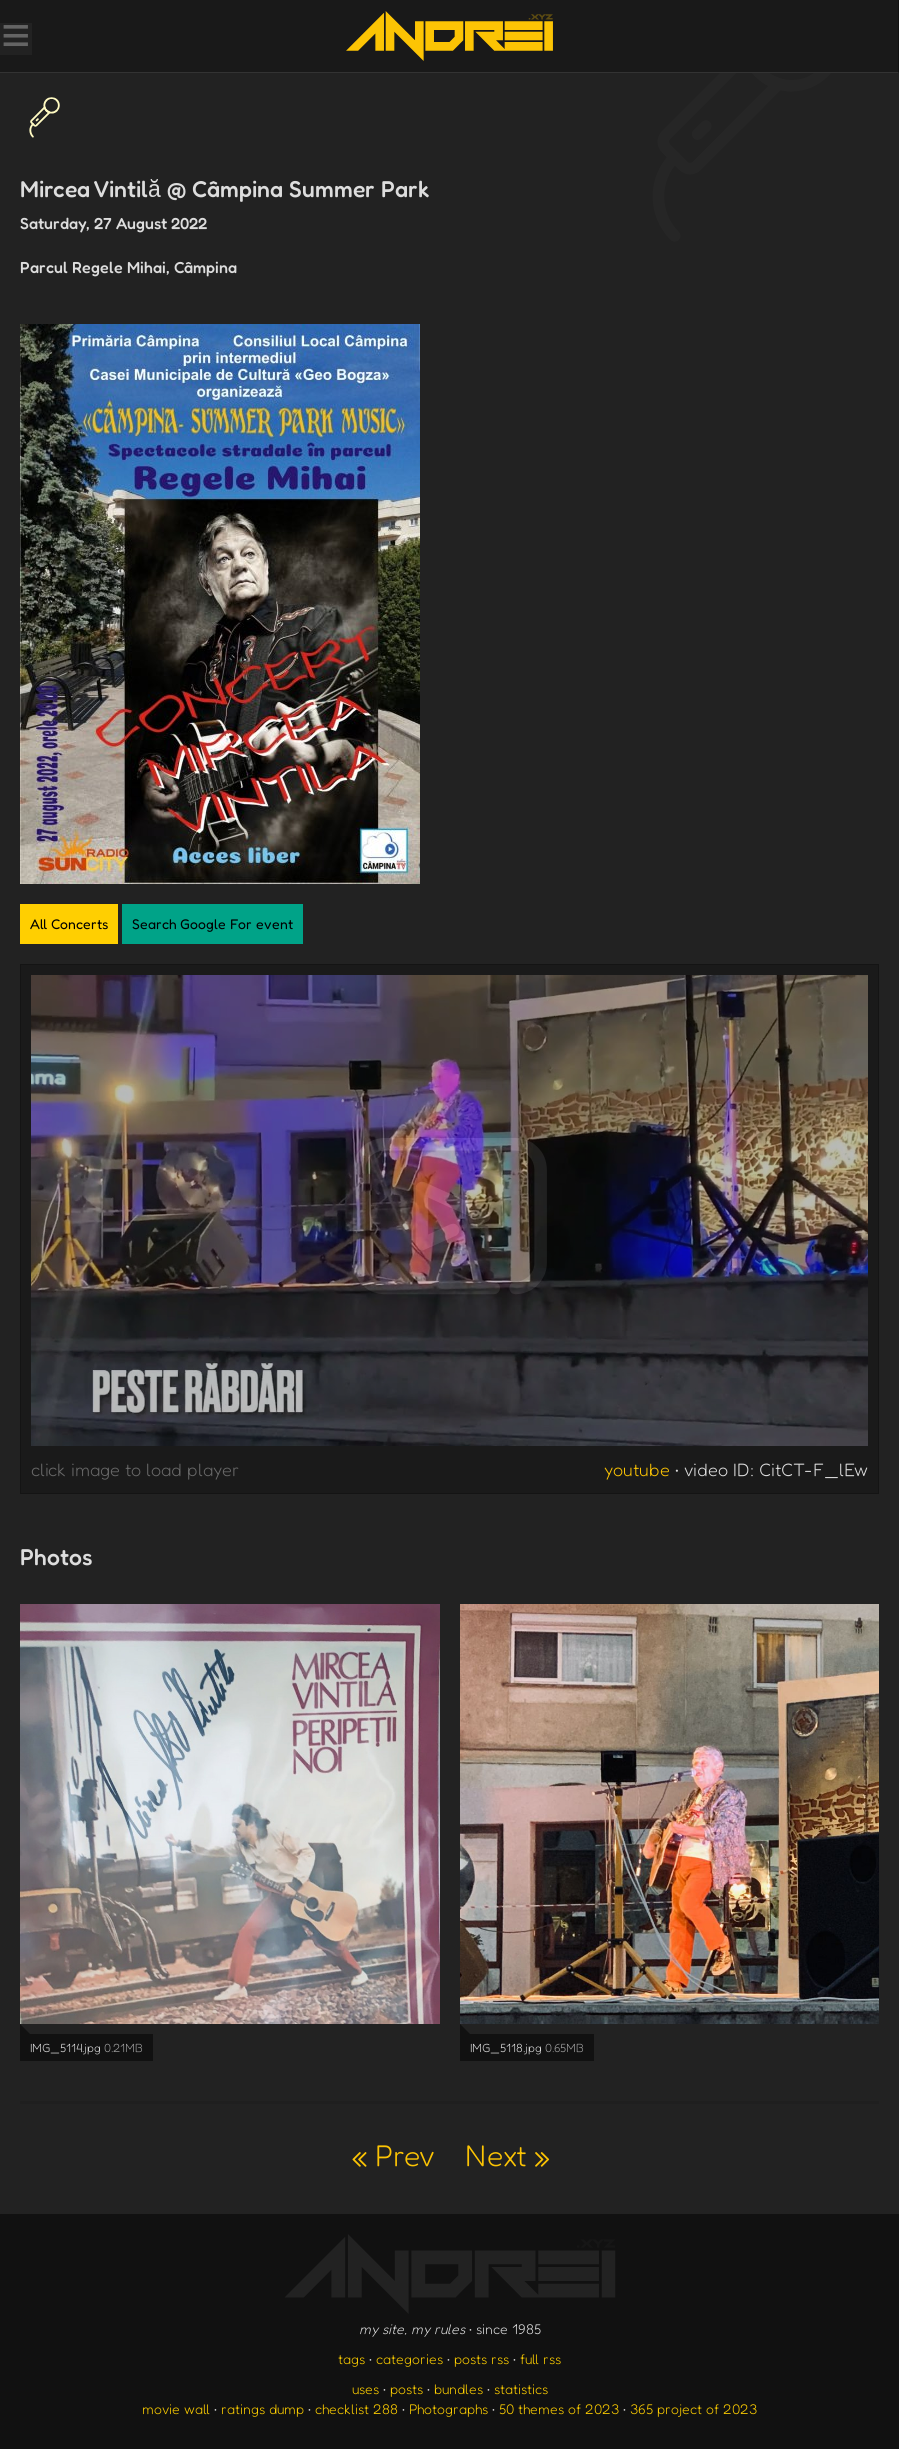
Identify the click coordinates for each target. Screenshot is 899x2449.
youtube (637, 1469)
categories (409, 2358)
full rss (540, 2358)
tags (351, 2358)
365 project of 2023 (693, 2408)
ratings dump (262, 2408)
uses (365, 2388)
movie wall (176, 2408)
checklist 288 (356, 2408)
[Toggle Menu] (15, 38)
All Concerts (69, 923)
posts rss (481, 2358)
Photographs (448, 2408)
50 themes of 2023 (559, 2408)
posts (406, 2388)
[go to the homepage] (449, 36)
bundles (458, 2388)
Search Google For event (212, 923)
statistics (521, 2388)
